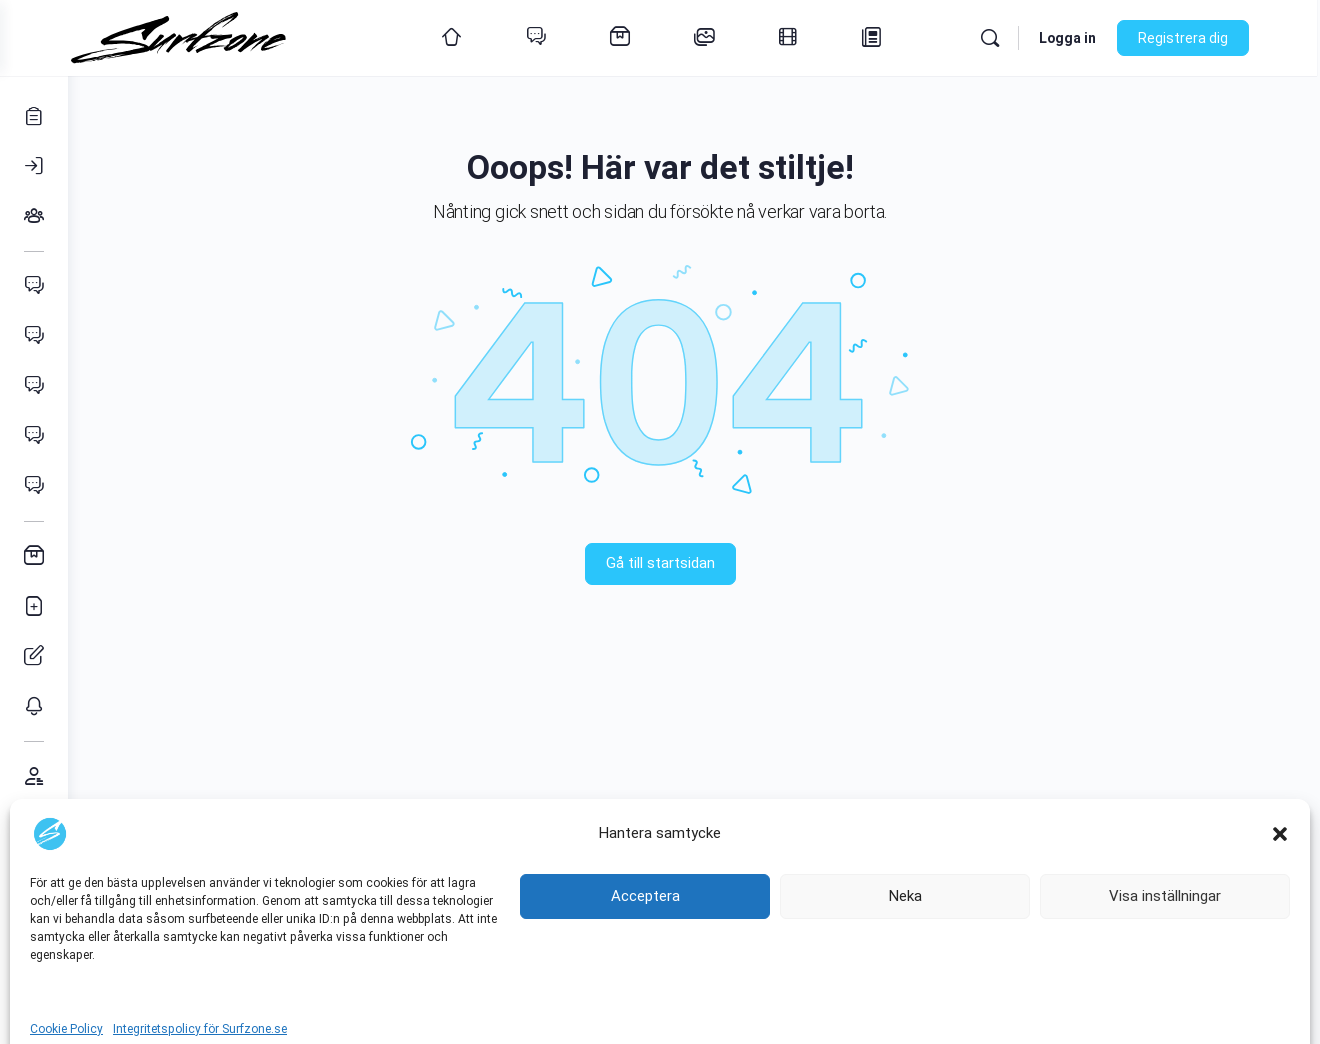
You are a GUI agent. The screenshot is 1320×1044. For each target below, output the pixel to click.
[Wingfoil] (34, 386)
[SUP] (34, 486)
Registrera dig (1214, 38)
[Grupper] (34, 216)
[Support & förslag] (34, 826)
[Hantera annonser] (34, 656)
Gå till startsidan (694, 563)
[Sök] (1021, 38)
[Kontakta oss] (34, 876)
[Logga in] (34, 166)
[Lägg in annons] (34, 606)
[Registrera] (34, 116)
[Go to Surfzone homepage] (218, 36)
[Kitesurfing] (34, 336)
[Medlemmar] (34, 776)
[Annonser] (34, 556)
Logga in (1098, 38)
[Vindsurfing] (34, 286)
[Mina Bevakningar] (34, 706)
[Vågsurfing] (34, 436)
